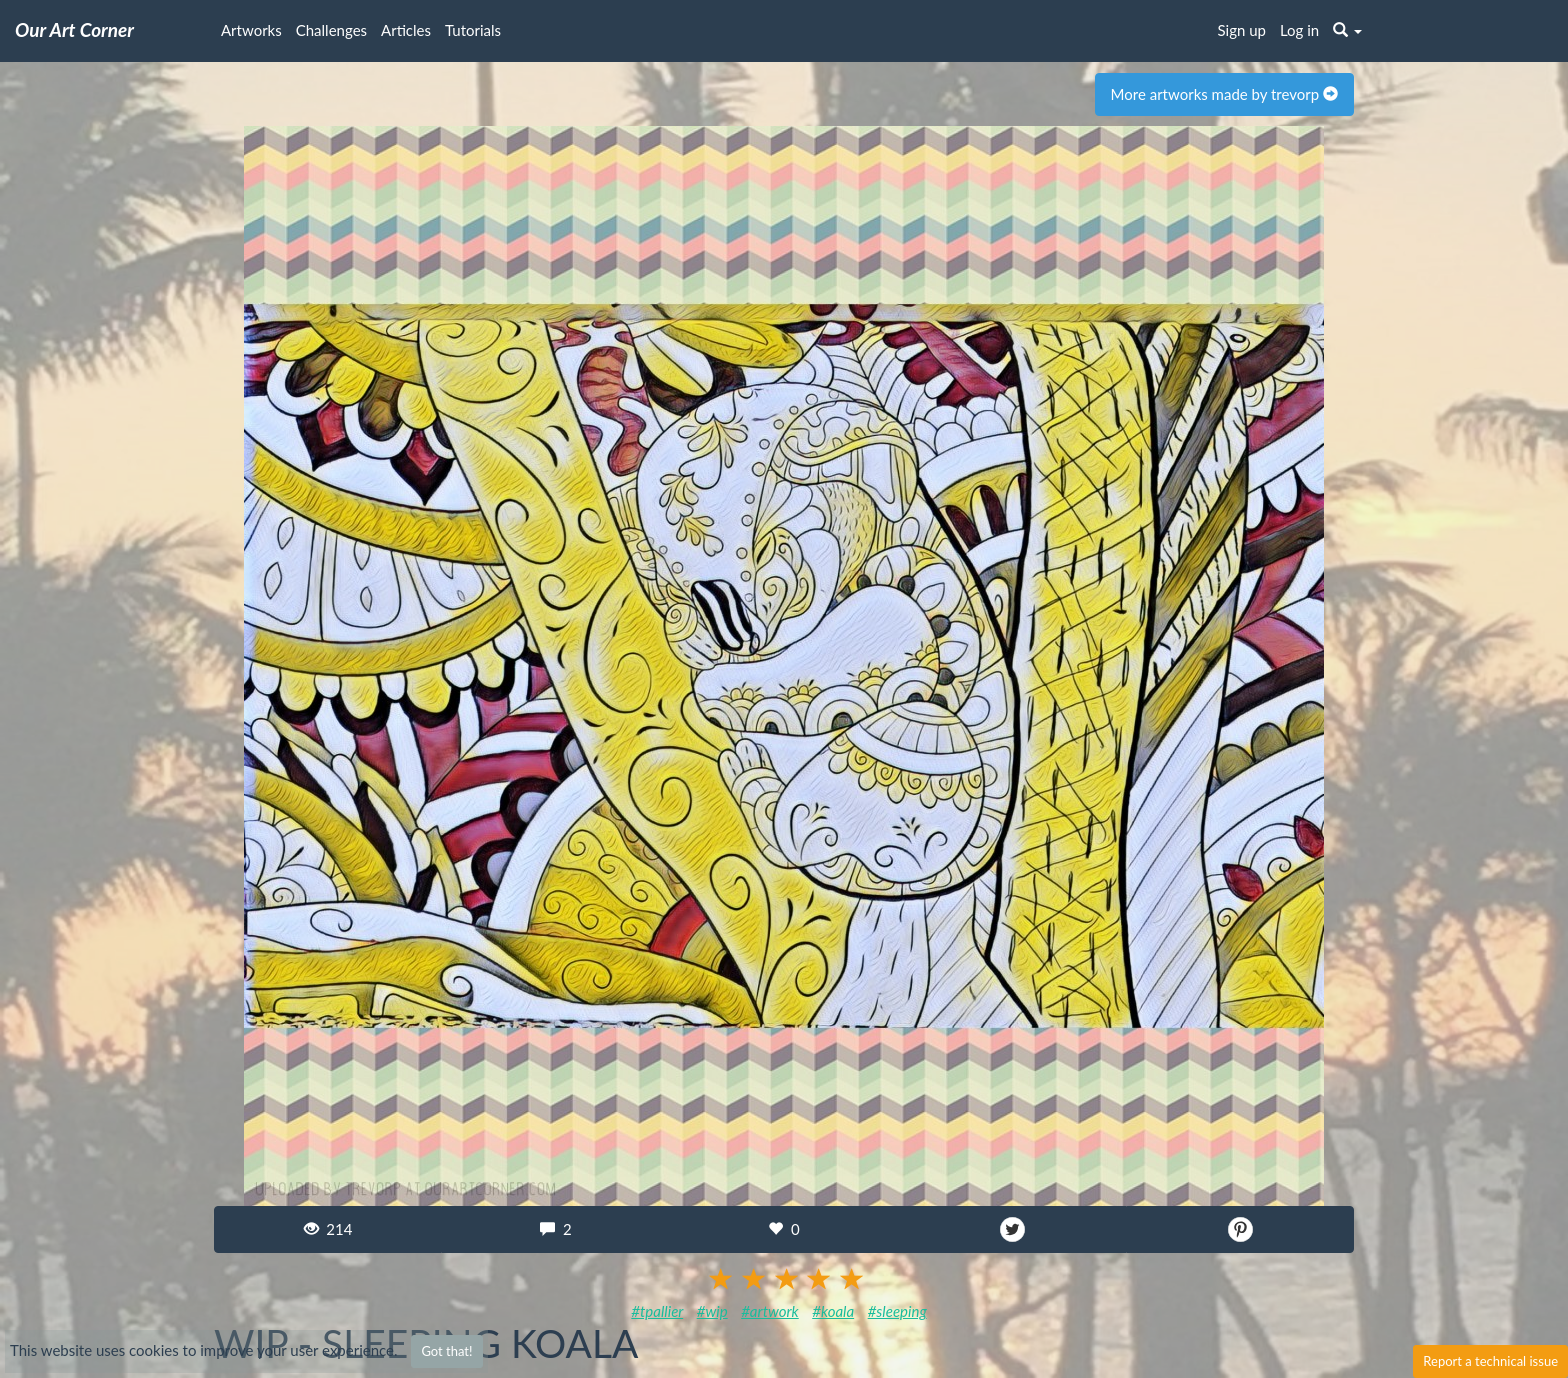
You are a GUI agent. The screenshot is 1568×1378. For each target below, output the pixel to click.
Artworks (251, 30)
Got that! (446, 1351)
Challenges (331, 30)
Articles (406, 30)
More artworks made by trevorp (1224, 94)
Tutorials (473, 30)
